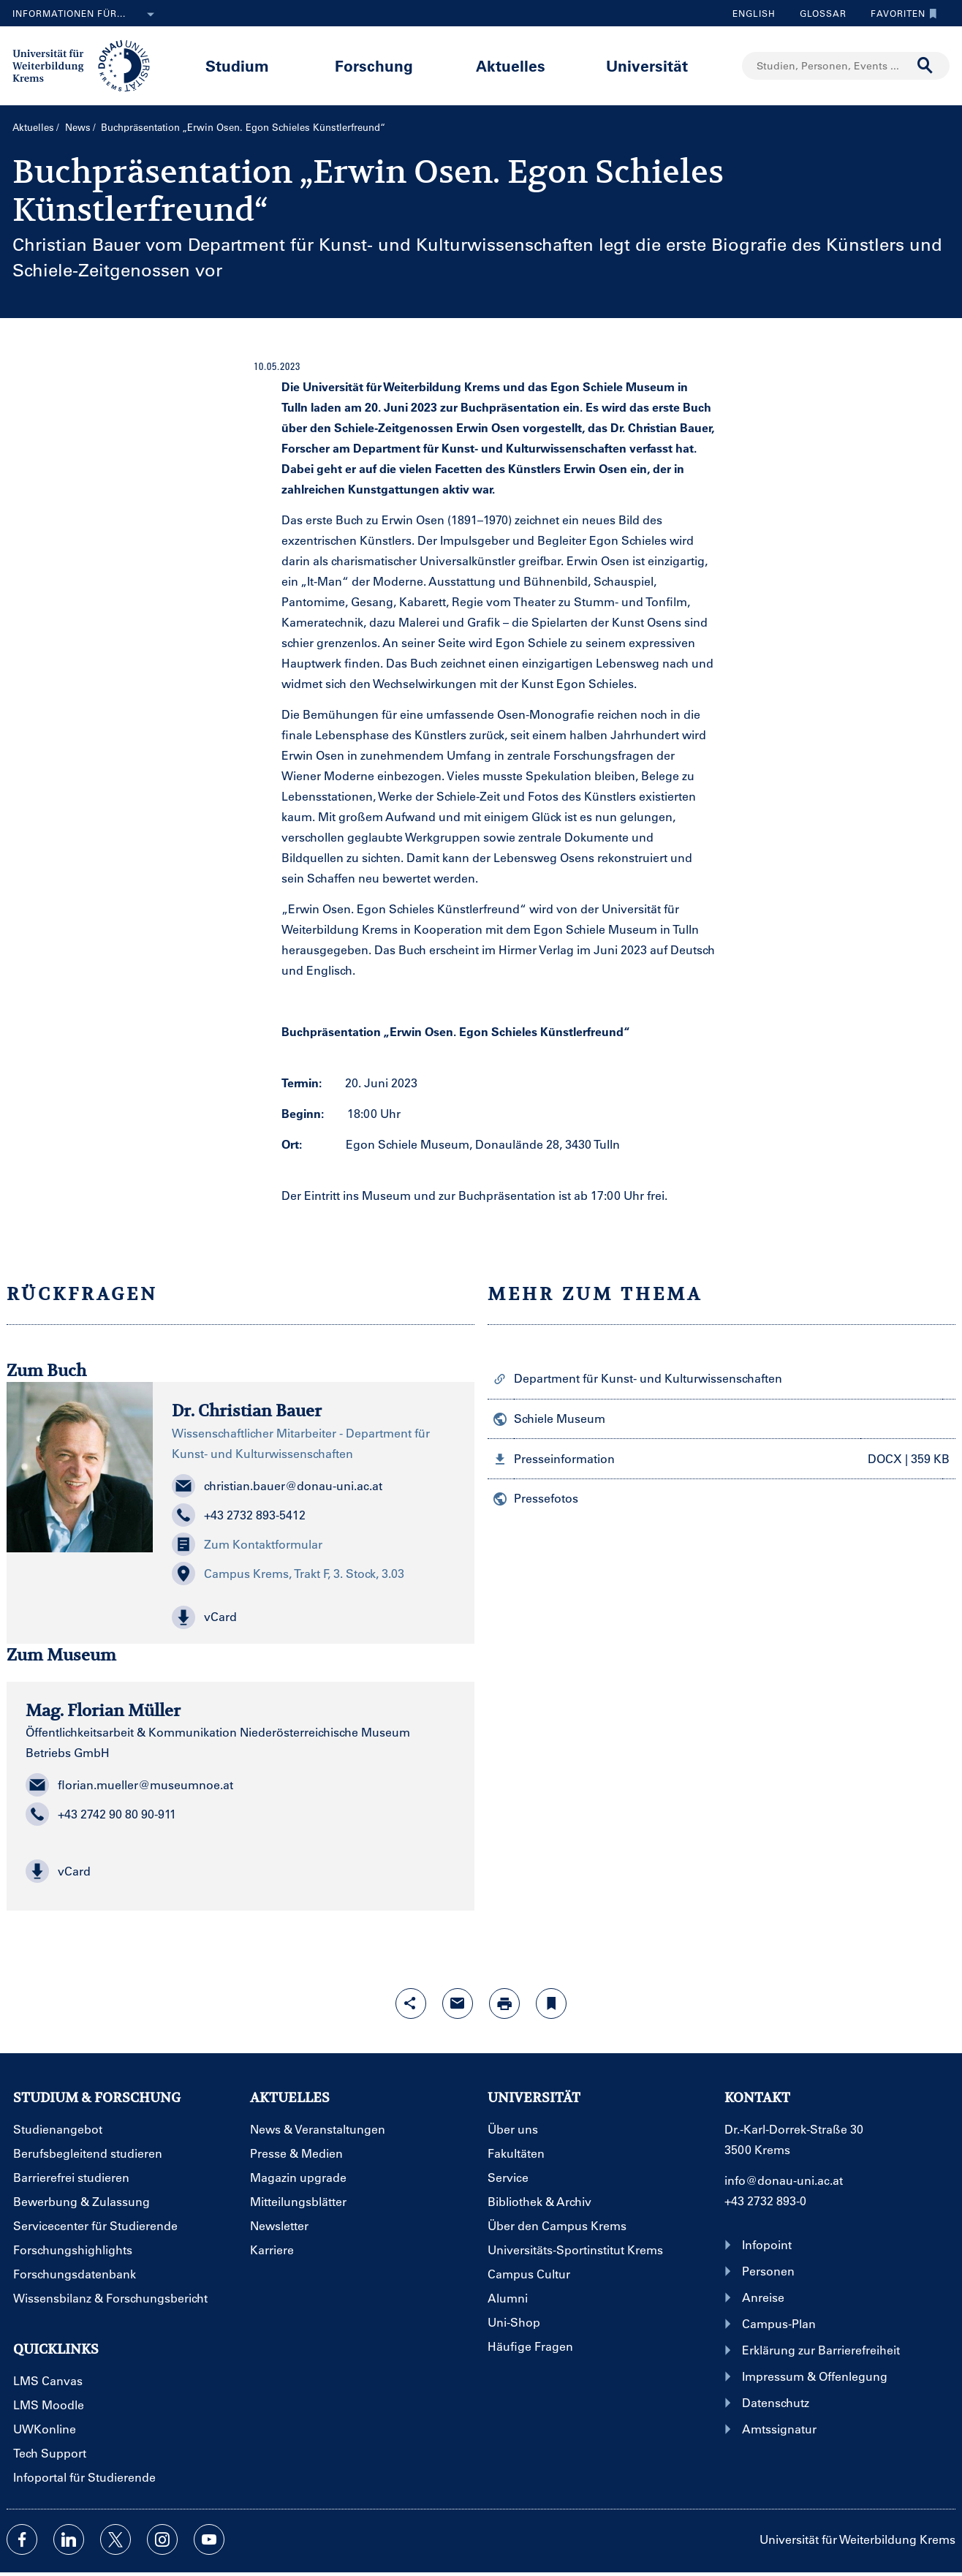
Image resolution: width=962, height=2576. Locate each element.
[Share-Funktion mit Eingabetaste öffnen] (410, 2003)
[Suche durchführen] (925, 66)
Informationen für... (86, 14)
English (754, 13)
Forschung (374, 65)
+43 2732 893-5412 (239, 1515)
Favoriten (900, 13)
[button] (313, 1617)
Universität (647, 65)
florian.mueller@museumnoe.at (129, 1785)
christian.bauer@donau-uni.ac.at (277, 1485)
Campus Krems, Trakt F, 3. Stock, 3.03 (288, 1573)
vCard (58, 1871)
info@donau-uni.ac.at (783, 2180)
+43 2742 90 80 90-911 (101, 1814)
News (78, 127)
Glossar (818, 13)
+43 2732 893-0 (765, 2200)
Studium (237, 65)
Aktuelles (510, 65)
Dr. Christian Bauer (247, 1410)
